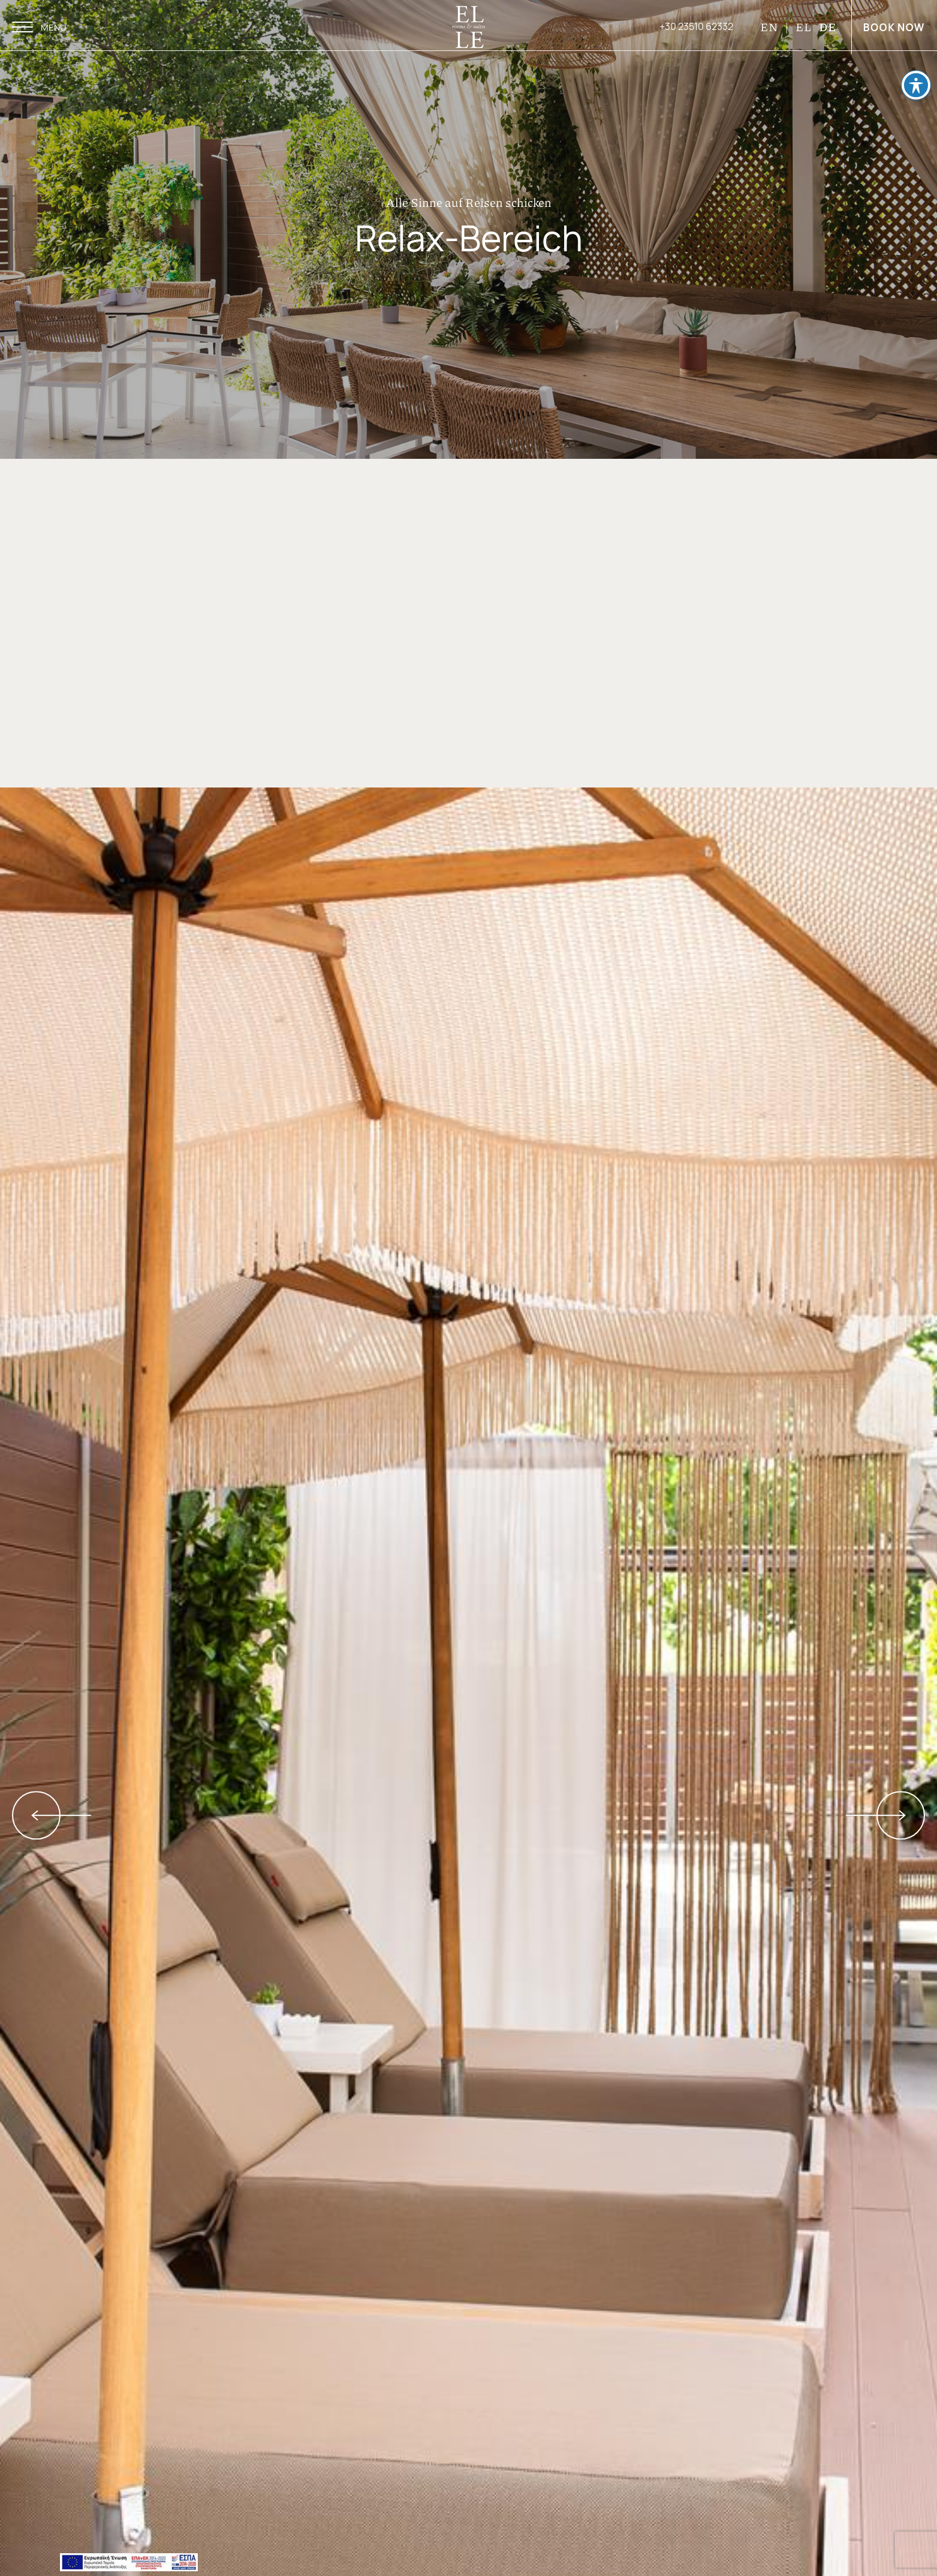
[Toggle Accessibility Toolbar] (916, 81)
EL (803, 27)
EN (769, 27)
